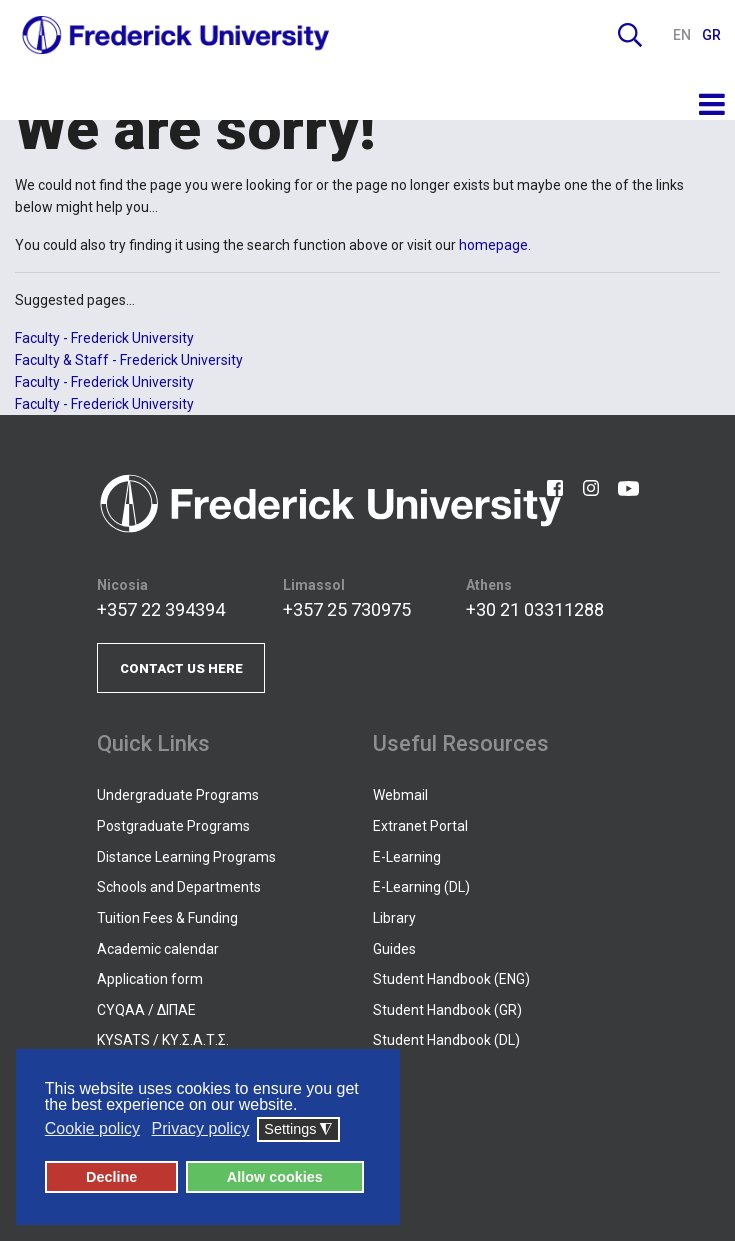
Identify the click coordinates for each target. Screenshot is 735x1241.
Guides (394, 949)
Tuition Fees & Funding (167, 918)
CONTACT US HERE (181, 668)
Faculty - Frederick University (104, 338)
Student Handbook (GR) (447, 1010)
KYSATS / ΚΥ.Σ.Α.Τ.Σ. (163, 1040)
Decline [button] (111, 1177)
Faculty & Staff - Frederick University (129, 360)
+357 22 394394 (161, 609)
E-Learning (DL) (421, 887)
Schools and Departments (179, 887)
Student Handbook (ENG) (451, 979)
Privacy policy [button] (201, 1129)
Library (394, 918)
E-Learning (407, 857)
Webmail (400, 795)
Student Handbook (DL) (446, 1040)
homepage (493, 245)
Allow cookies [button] (275, 1177)
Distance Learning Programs (186, 857)
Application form (150, 979)
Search (630, 35)
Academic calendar (158, 949)
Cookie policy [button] (92, 1129)
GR (711, 35)
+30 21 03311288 (535, 609)
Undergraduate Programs (178, 795)
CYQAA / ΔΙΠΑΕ (146, 1010)
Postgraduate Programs (173, 826)
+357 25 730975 (347, 609)
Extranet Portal (420, 826)
